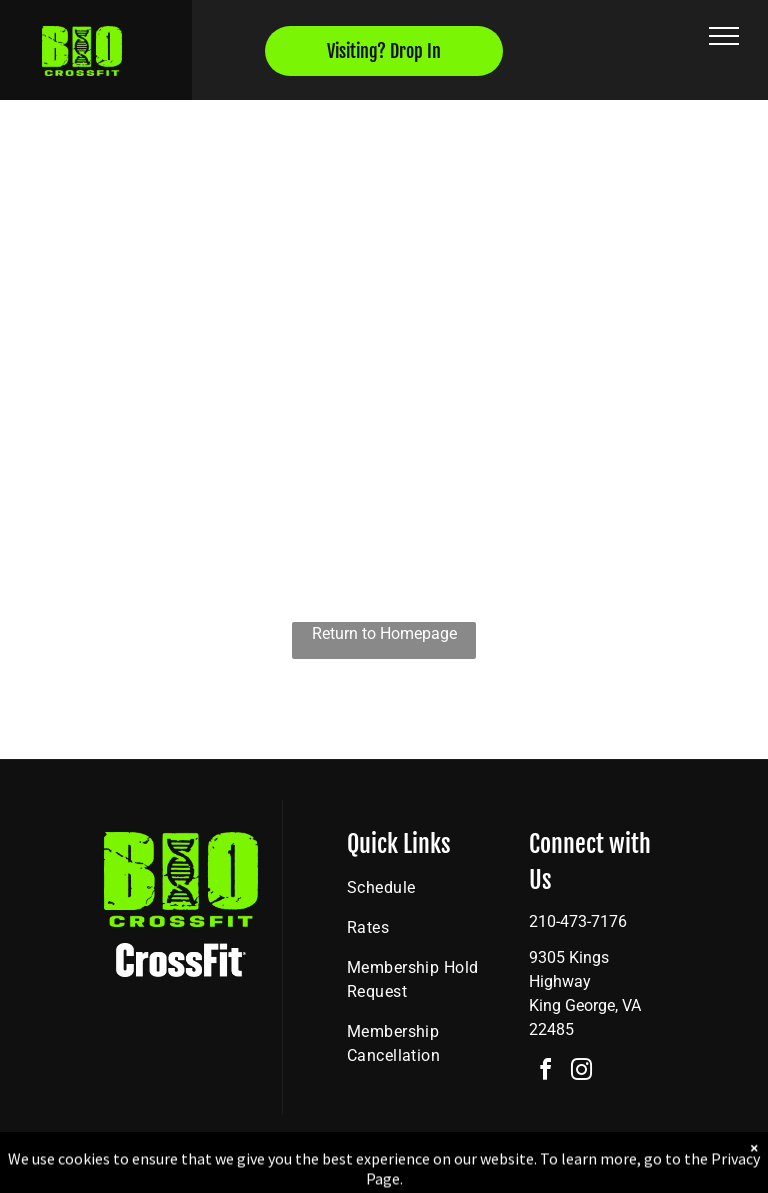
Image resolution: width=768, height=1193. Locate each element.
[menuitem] (419, 888)
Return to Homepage (384, 633)
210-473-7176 (578, 921)
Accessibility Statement (424, 1174)
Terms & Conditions (549, 1174)
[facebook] (545, 1072)
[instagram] (581, 1072)
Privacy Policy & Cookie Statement (259, 1174)
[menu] (724, 36)
